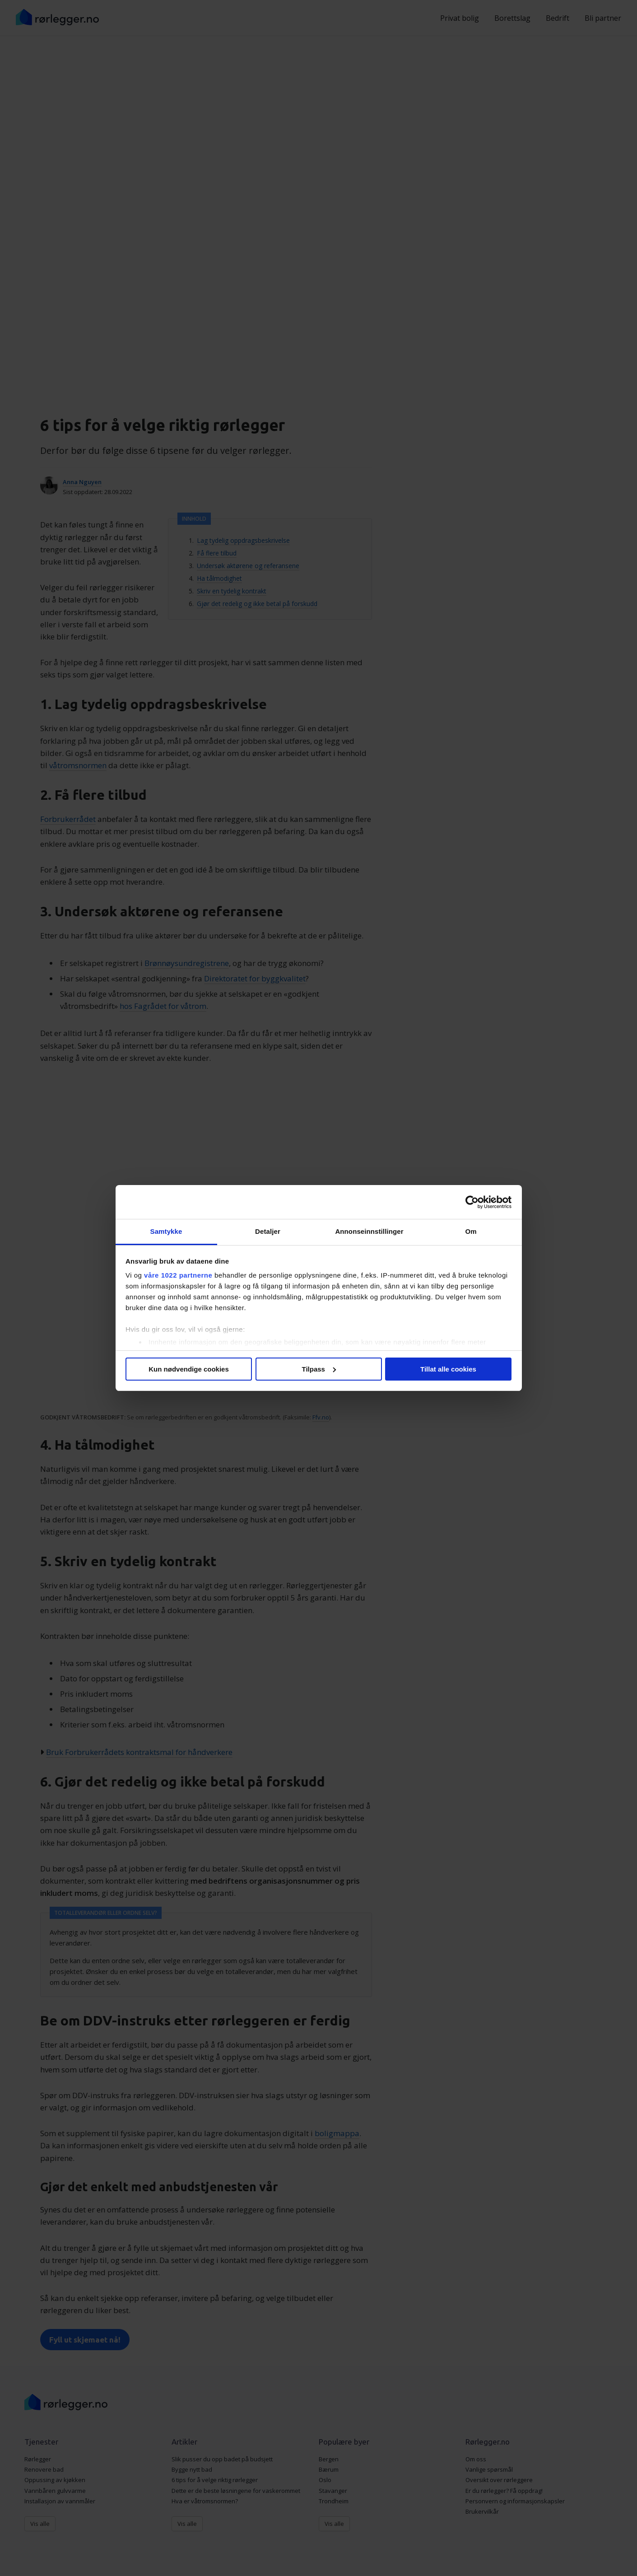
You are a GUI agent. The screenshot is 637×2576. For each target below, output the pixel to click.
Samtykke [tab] (166, 1231)
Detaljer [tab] (267, 1231)
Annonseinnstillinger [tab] (369, 1231)
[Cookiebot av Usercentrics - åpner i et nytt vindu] (471, 1202)
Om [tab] (470, 1231)
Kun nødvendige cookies (189, 1369)
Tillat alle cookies (448, 1369)
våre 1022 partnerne (178, 1275)
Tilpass (319, 1369)
